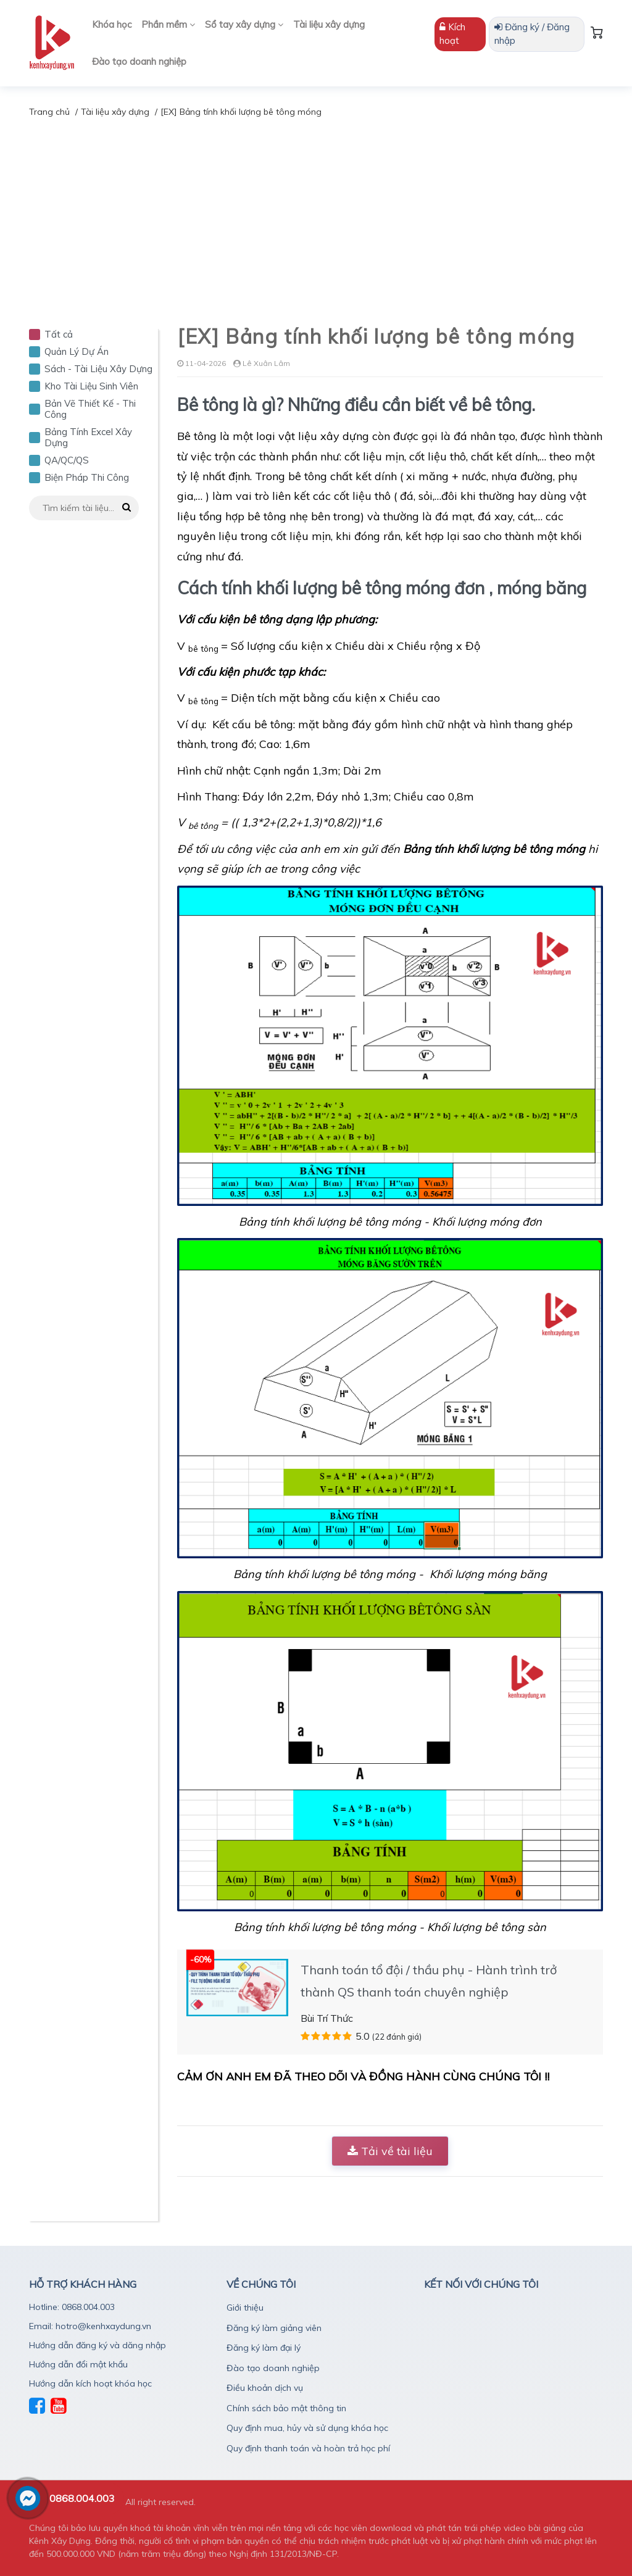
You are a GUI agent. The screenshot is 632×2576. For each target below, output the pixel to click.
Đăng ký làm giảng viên (274, 2327)
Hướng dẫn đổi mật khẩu (78, 2364)
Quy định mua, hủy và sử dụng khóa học (307, 2427)
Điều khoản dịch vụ (265, 2387)
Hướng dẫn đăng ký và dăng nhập (97, 2345)
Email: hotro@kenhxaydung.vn (90, 2326)
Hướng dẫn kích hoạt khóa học (90, 2383)
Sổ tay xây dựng (244, 24)
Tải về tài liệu (390, 2151)
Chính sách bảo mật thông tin (286, 2408)
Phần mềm (168, 24)
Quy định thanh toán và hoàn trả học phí (308, 2448)
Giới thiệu (245, 2307)
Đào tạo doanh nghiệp (139, 61)
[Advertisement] (316, 211)
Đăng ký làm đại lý (264, 2347)
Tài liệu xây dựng (329, 24)
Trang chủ (49, 111)
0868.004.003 (82, 2498)
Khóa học (111, 24)
